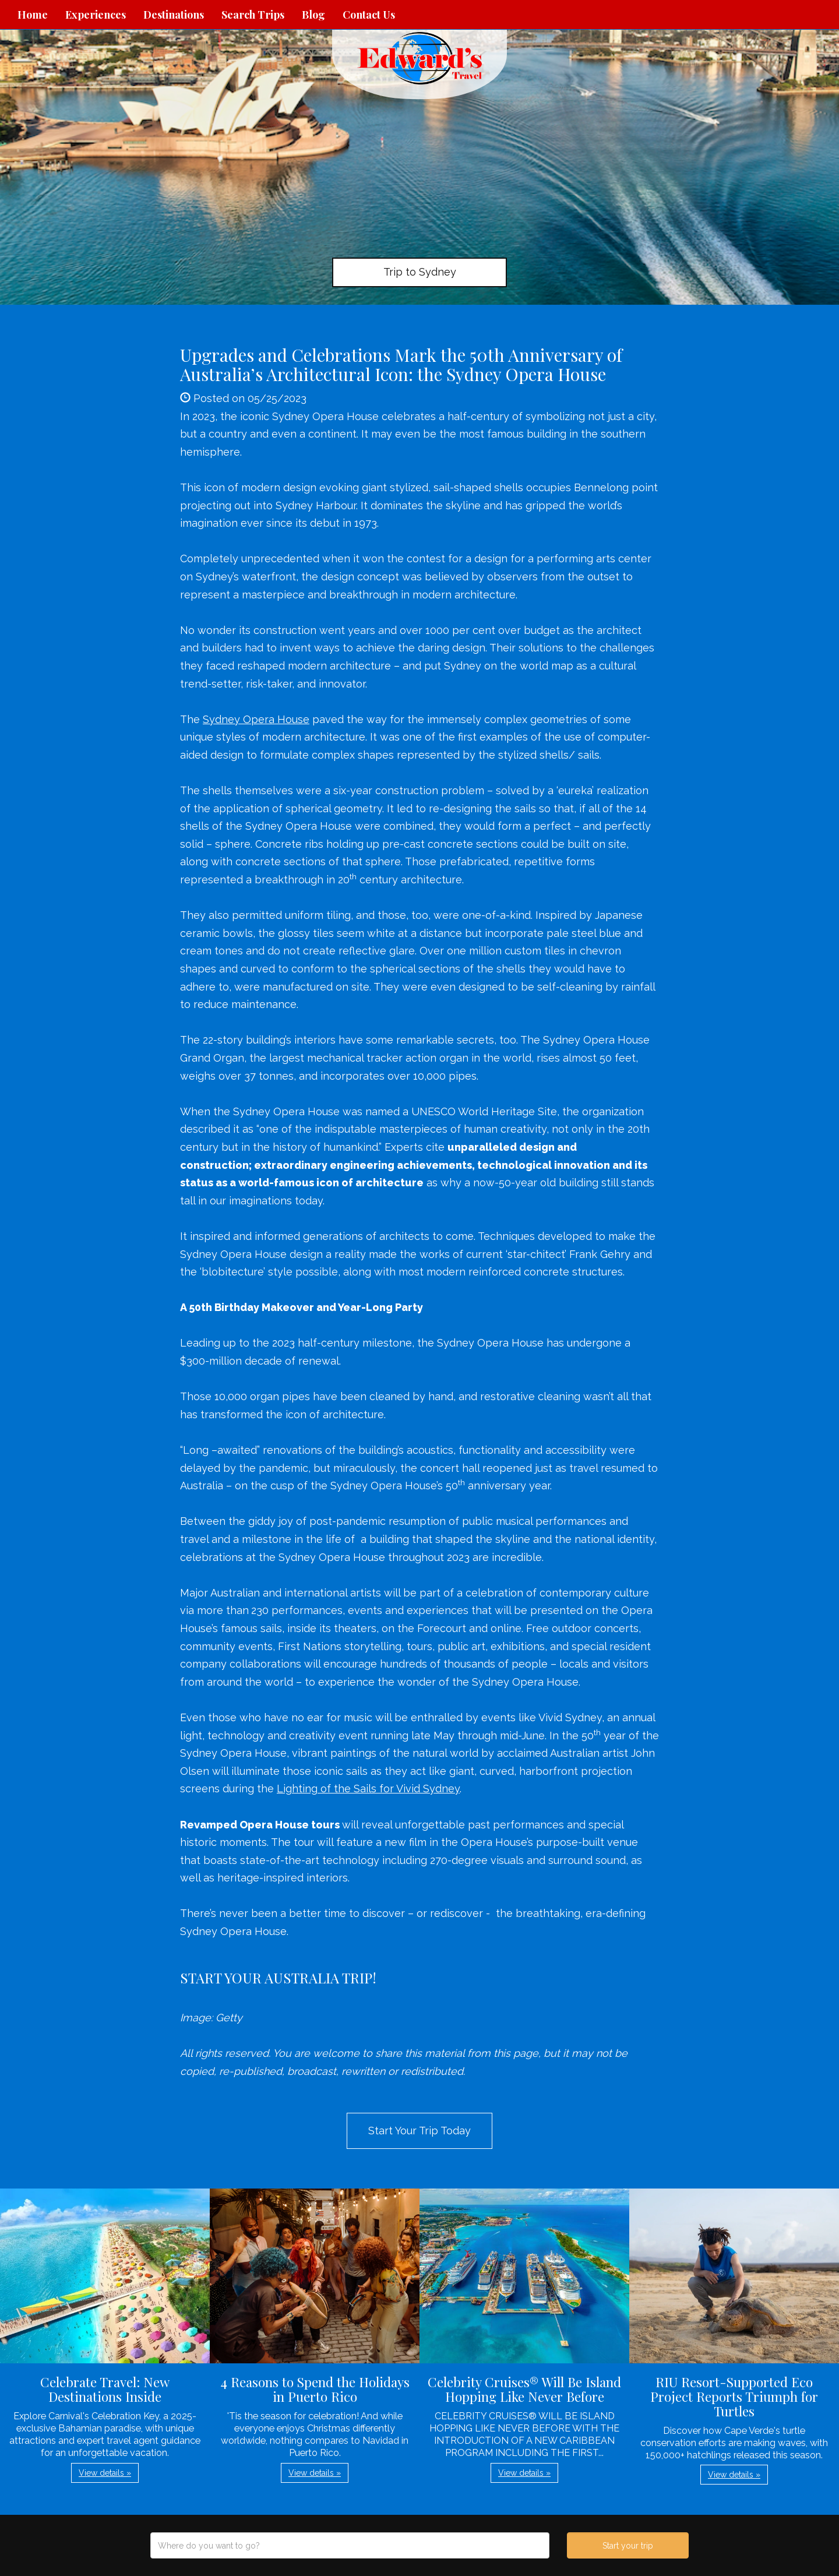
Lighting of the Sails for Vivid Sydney (368, 1788)
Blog (313, 15)
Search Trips (252, 15)
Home (32, 15)
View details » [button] (105, 2473)
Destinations (173, 15)
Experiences (95, 15)
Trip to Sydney (419, 272)
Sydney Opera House (256, 719)
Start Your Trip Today (419, 2130)
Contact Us (369, 15)
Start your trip (627, 2545)
